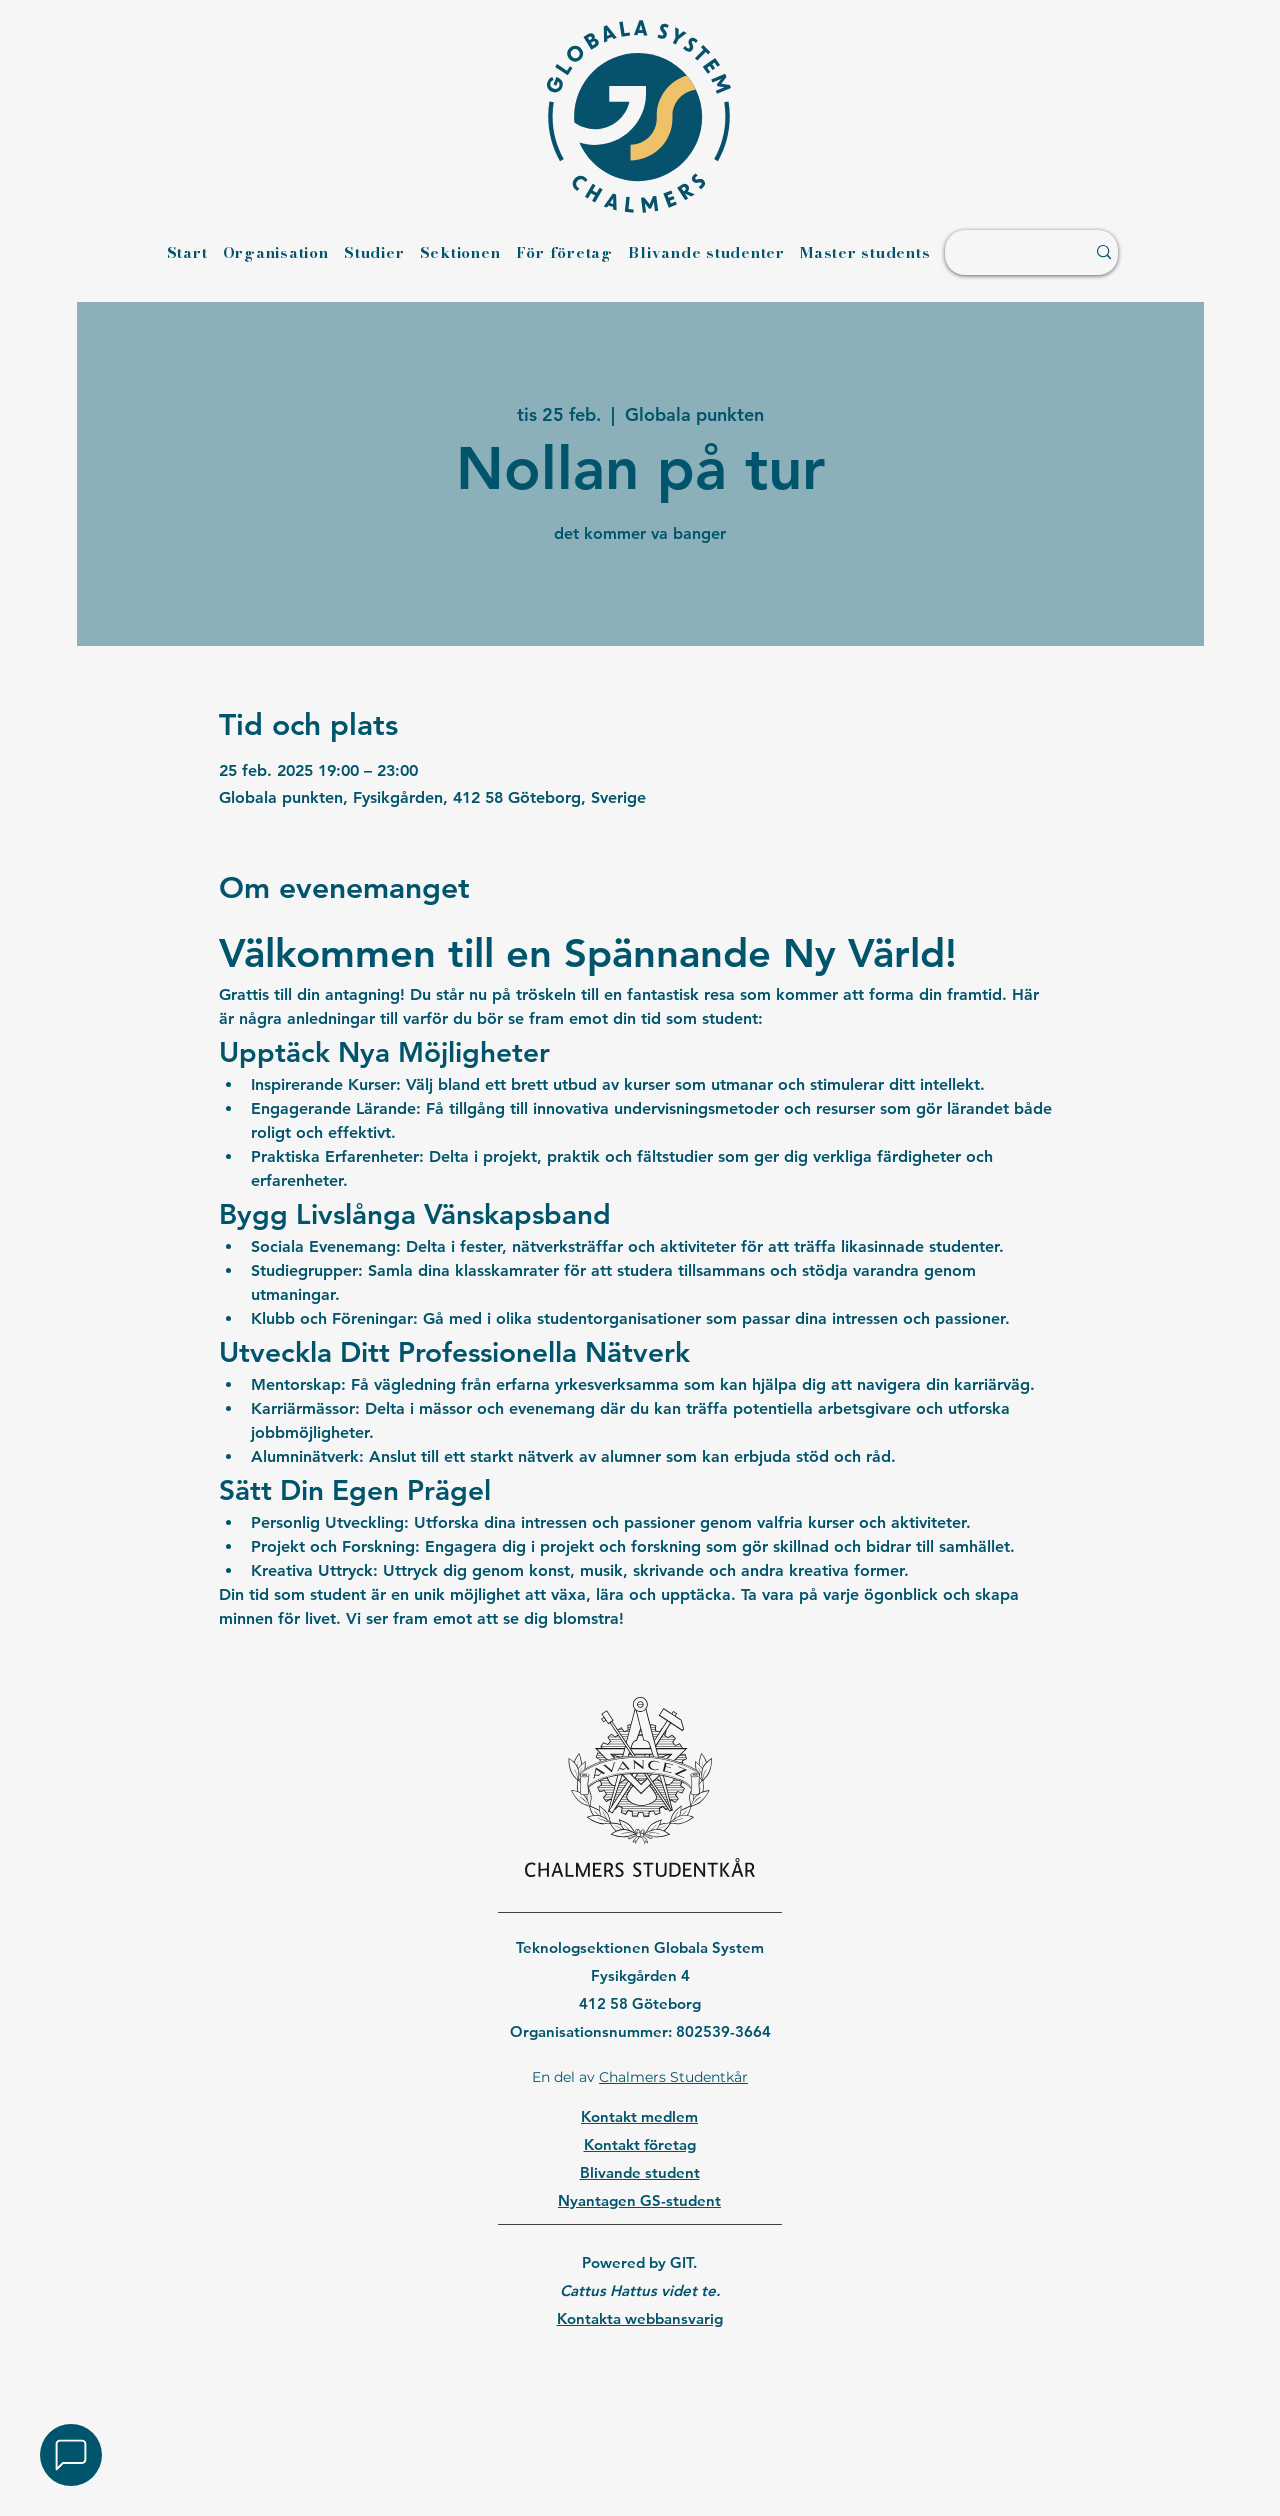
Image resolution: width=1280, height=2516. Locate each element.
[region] (639, 2370)
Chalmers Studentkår (673, 2077)
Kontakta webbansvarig (640, 2318)
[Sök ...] (1005, 252)
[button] (71, 2455)
